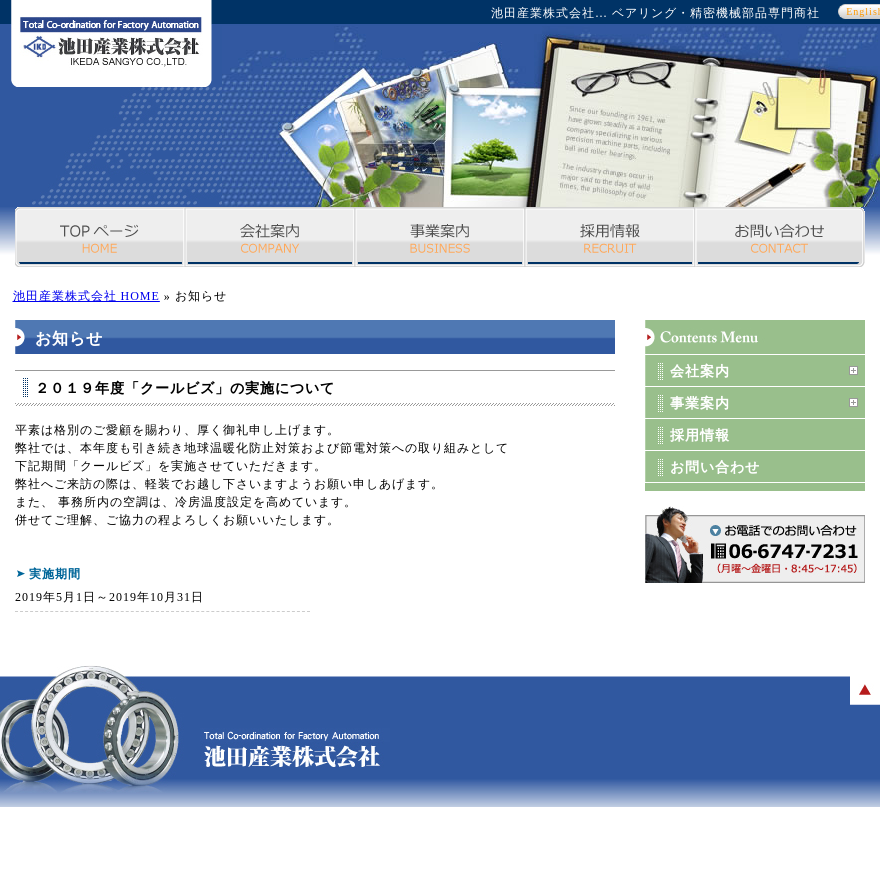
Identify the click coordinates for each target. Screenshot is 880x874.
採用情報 (610, 237)
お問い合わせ (780, 237)
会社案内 (270, 237)
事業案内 (440, 237)
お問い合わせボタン (755, 545)
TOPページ (100, 237)
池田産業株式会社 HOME (86, 296)
